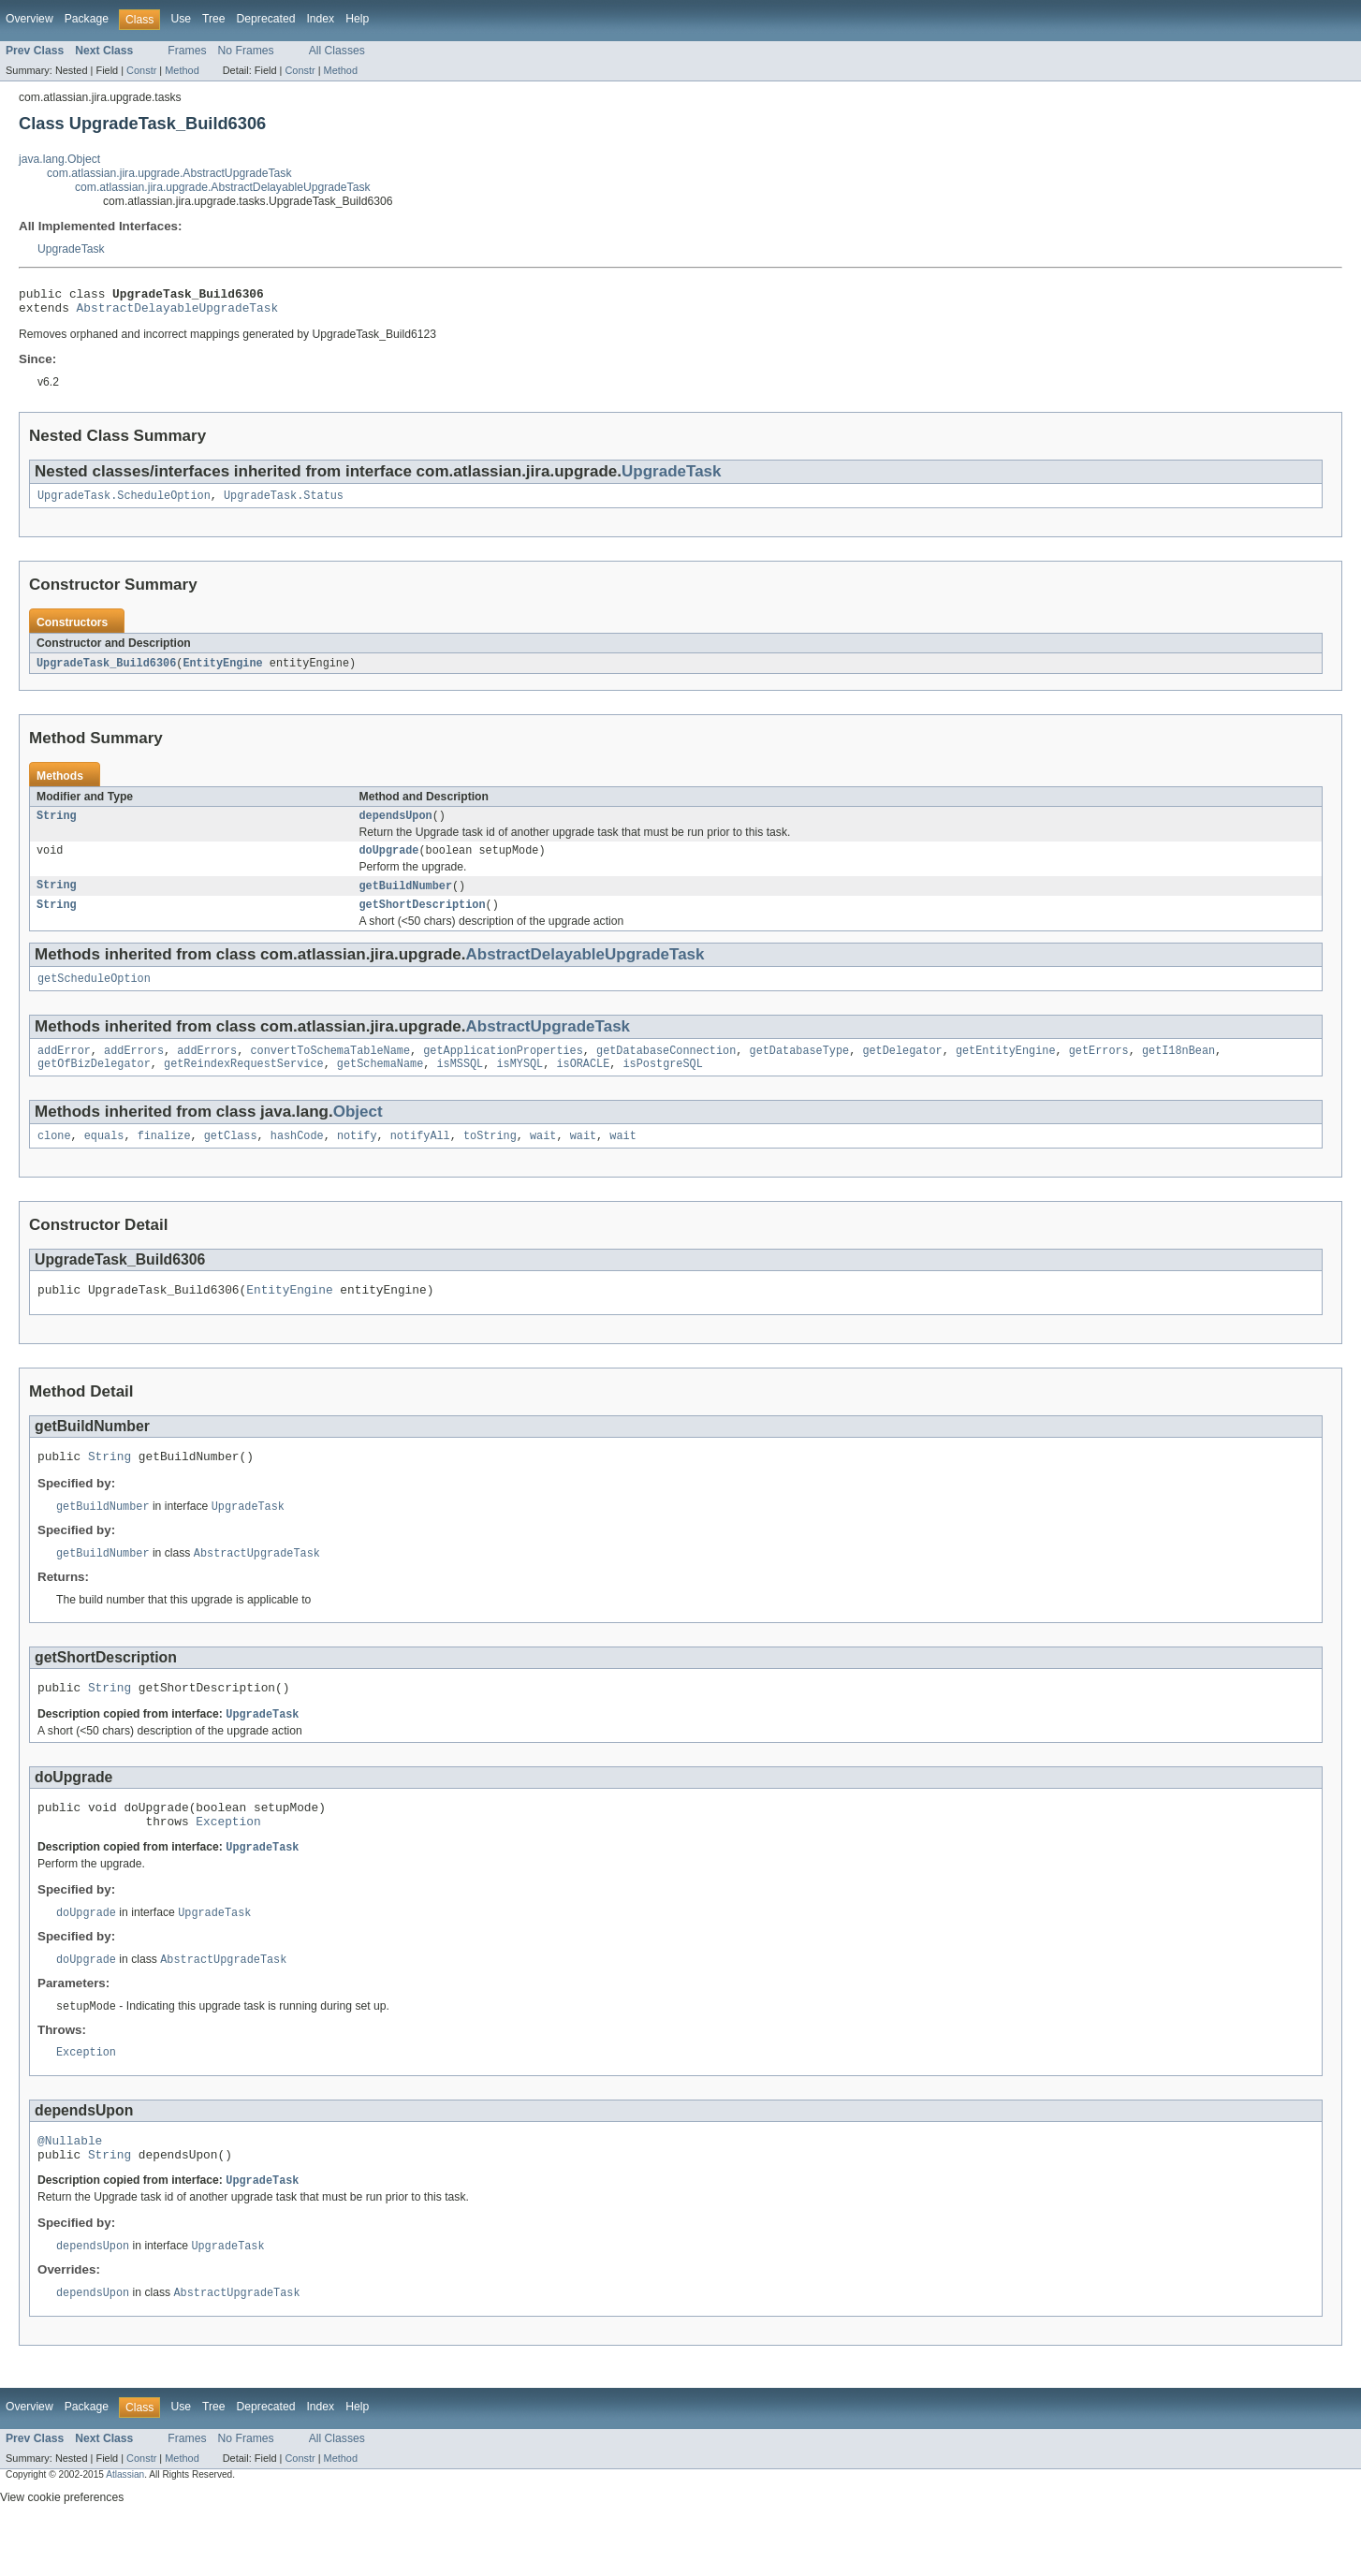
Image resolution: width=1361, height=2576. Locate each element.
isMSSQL (459, 1083)
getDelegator (902, 1068)
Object (358, 1132)
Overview (29, 18)
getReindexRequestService (244, 1083)
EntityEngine (222, 671)
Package (87, 18)
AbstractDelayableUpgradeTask (178, 312)
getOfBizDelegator (94, 1083)
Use (180, 18)
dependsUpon (395, 825)
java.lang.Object (59, 159)
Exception (228, 1860)
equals (104, 1157)
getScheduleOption (94, 995)
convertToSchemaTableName (330, 1068)
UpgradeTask (71, 249)
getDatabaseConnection (666, 1068)
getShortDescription (422, 919)
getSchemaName (380, 1083)
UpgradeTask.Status (284, 502)
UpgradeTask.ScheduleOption (124, 502)
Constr (141, 70)
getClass (230, 1157)
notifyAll (420, 1157)
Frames (187, 50)
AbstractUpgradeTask (548, 1043)
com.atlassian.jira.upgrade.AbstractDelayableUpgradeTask (223, 187)
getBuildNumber (406, 898)
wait (543, 1157)
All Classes (337, 50)
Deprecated (266, 18)
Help (357, 18)
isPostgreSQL (662, 1083)
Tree (214, 18)
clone (54, 1157)
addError (64, 1068)
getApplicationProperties (503, 1068)
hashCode (297, 1157)
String (57, 825)
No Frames (246, 50)
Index (320, 18)
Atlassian (125, 2528)
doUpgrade (389, 862)
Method (181, 70)
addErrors (134, 1068)
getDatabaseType (799, 1068)
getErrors (1099, 1068)
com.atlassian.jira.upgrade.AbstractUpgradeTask (169, 173)
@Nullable (69, 2187)
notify (357, 1157)
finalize (164, 1157)
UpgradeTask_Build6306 (106, 671)
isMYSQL (519, 1083)
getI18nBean (1178, 1068)
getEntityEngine (1006, 1068)
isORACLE (582, 1083)
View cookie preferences (62, 2550)
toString (490, 1157)
